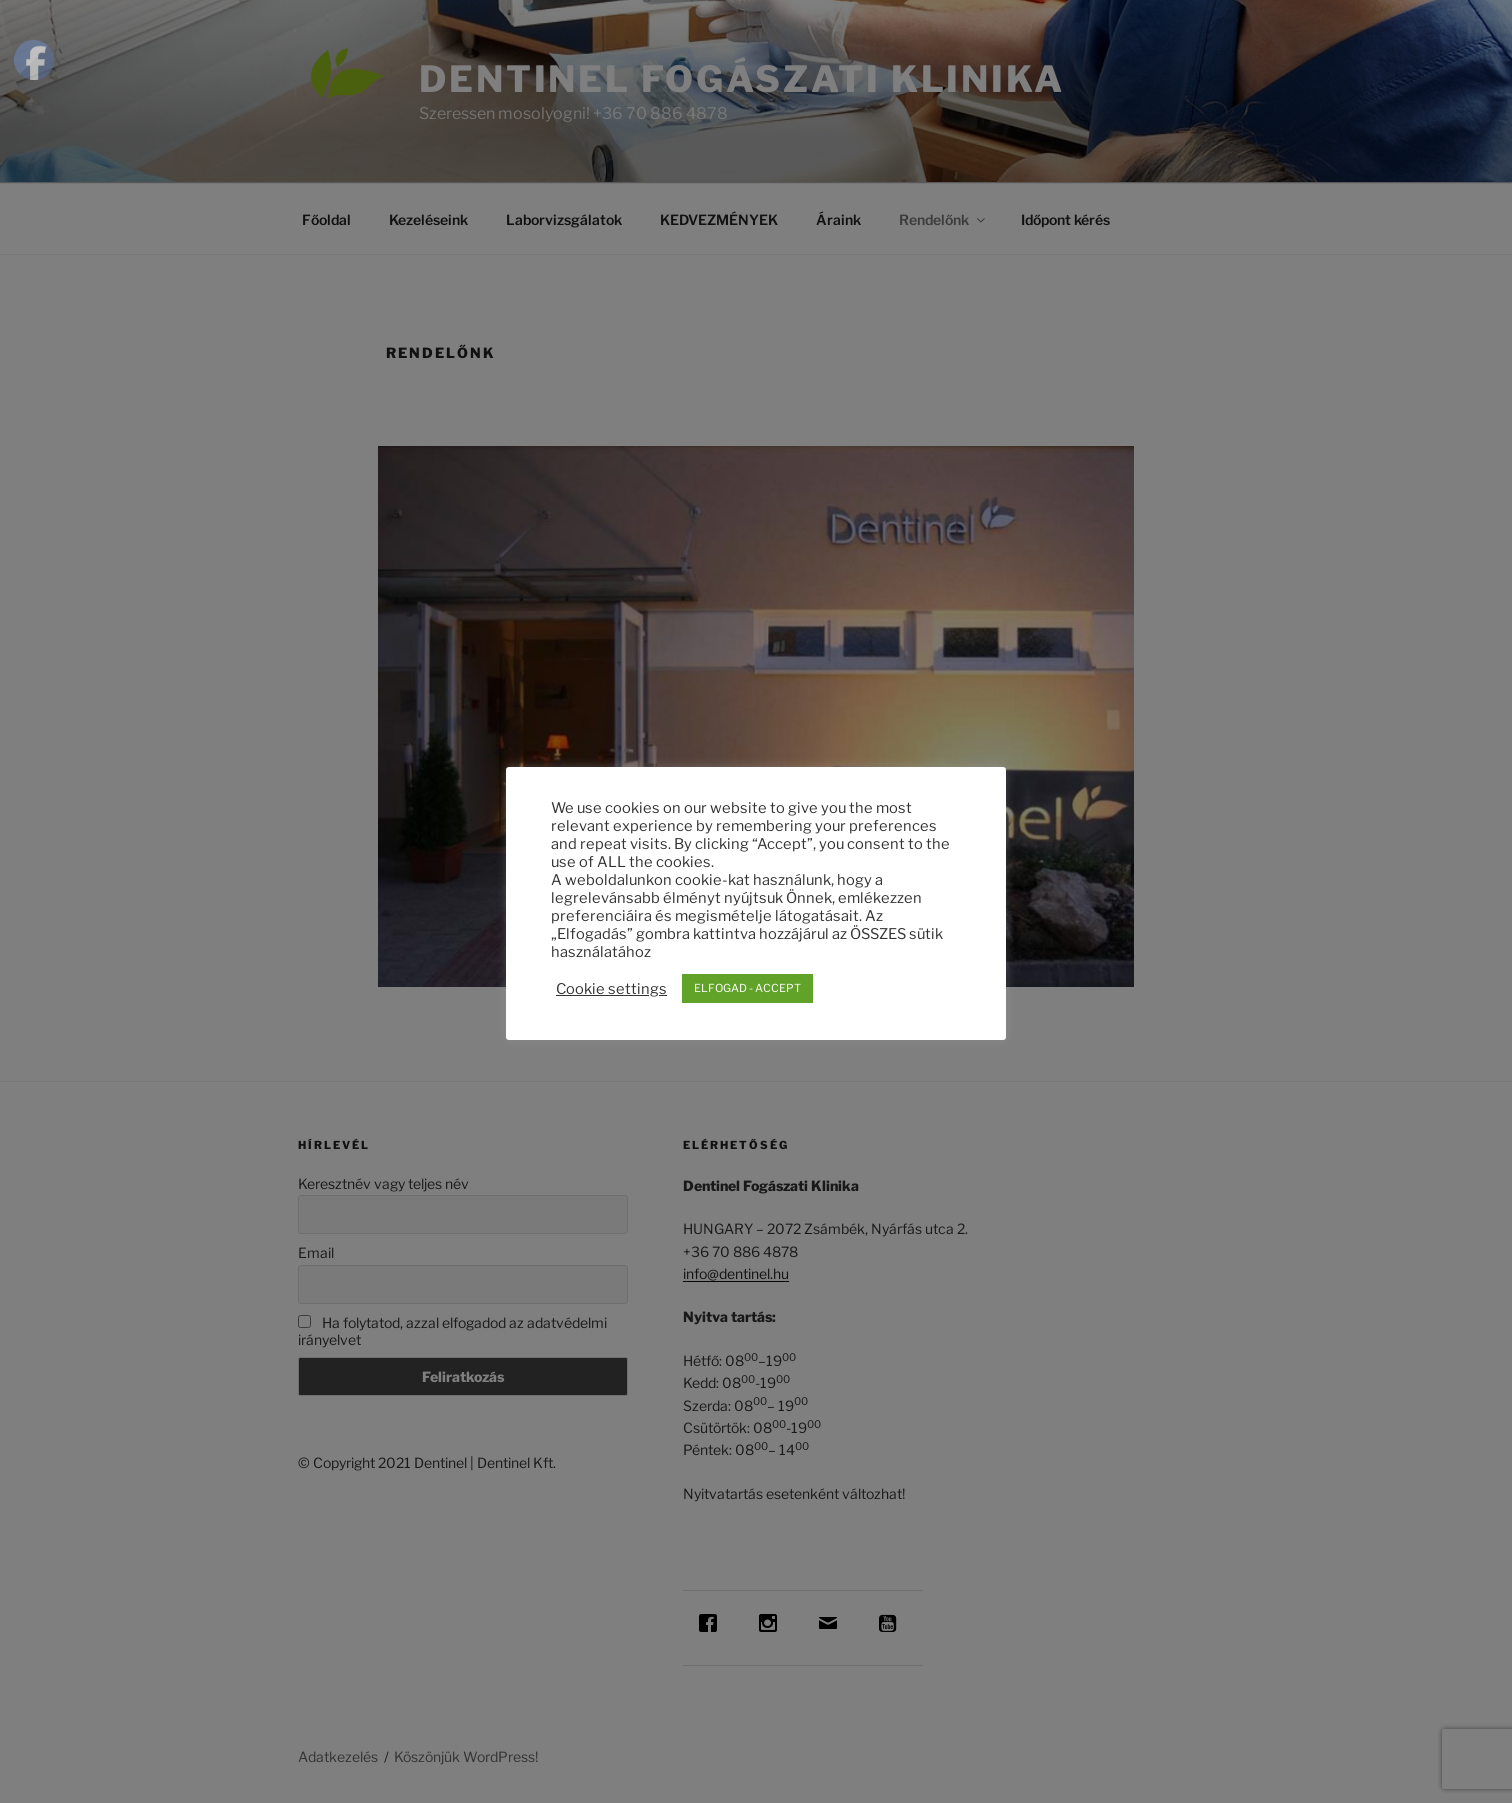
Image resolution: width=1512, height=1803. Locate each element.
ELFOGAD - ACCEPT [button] (747, 988)
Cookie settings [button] (611, 989)
